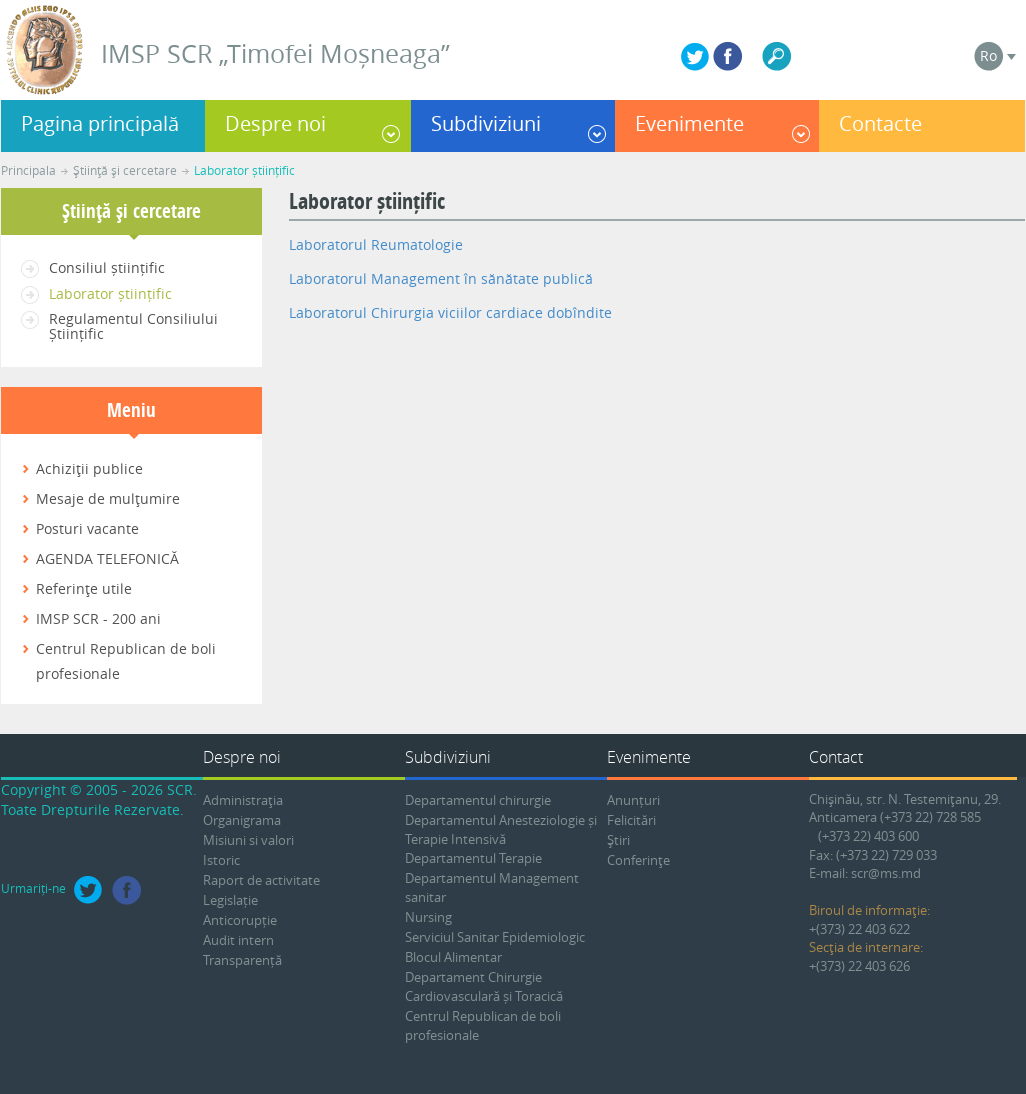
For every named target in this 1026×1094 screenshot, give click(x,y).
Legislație (230, 900)
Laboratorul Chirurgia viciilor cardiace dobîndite (450, 312)
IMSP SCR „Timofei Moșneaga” (275, 53)
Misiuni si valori (248, 840)
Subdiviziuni (486, 123)
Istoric (221, 860)
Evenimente (689, 123)
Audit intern (238, 940)
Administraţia (243, 800)
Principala (28, 170)
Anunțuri (633, 800)
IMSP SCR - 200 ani (98, 618)
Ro (988, 55)
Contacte (880, 123)
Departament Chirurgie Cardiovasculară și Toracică (484, 986)
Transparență (242, 960)
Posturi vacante (87, 528)
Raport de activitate (261, 880)
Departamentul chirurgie (478, 800)
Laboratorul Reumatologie (376, 244)
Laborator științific (244, 170)
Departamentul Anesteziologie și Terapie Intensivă (501, 829)
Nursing (428, 917)
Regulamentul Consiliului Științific (133, 326)
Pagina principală (100, 123)
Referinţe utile (84, 588)
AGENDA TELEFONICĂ (107, 558)
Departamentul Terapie (473, 858)
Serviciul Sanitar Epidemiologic (495, 937)
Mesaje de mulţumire (108, 498)
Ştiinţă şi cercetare (125, 170)
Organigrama (242, 820)
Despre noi (275, 123)
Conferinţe (638, 860)
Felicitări (631, 820)
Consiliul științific (107, 267)
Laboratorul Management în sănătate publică (441, 278)
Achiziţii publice (89, 468)
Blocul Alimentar (453, 957)
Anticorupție (240, 920)
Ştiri (618, 840)
